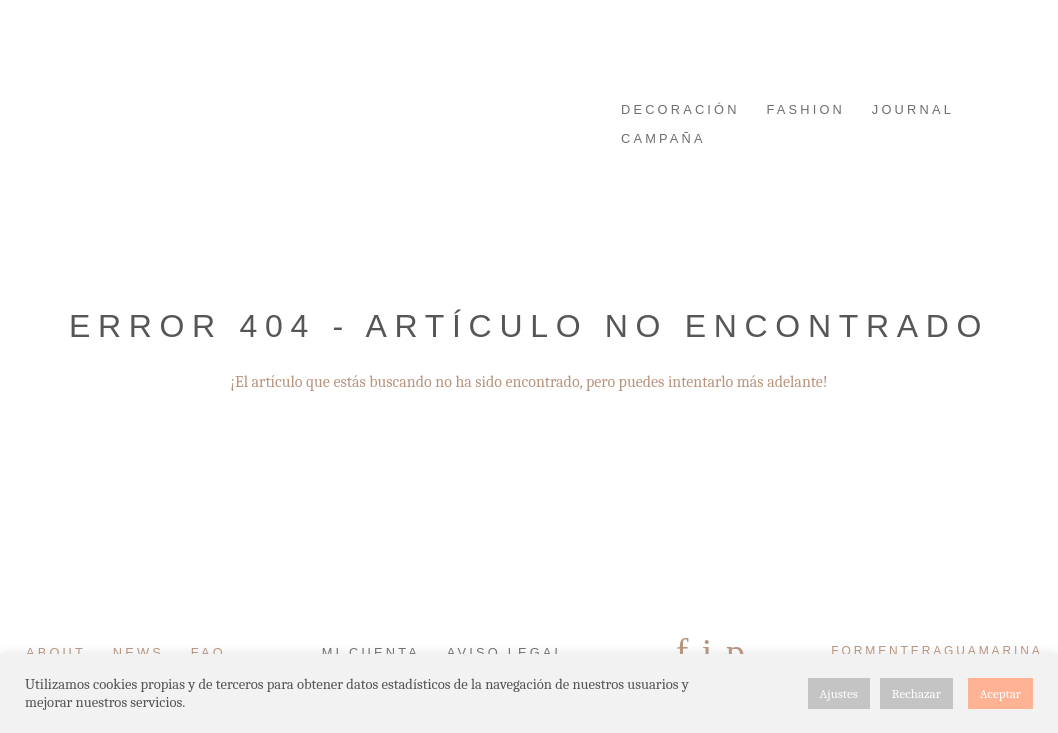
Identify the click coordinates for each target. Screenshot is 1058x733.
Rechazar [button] (916, 693)
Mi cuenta (371, 652)
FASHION (805, 109)
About (56, 652)
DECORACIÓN (680, 109)
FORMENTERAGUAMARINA (195, 67)
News (138, 652)
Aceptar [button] (1000, 693)
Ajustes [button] (839, 693)
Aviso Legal (506, 652)
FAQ (208, 652)
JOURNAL (913, 109)
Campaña (663, 138)
